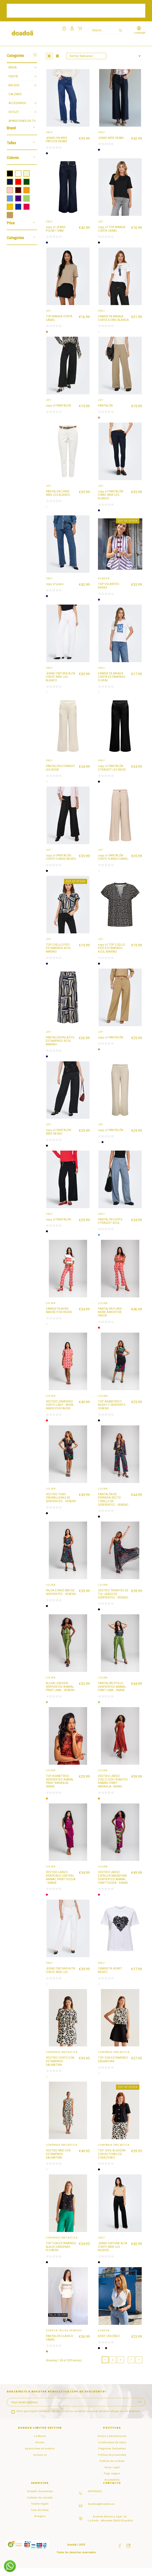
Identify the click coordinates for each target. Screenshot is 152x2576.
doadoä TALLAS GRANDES (64, 2330)
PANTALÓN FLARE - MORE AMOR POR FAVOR (111, 1312)
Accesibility (112, 2479)
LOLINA (51, 1303)
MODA (13, 67)
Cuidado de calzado (40, 2497)
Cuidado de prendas (40, 2491)
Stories (39, 2442)
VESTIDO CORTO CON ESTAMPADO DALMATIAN (60, 2061)
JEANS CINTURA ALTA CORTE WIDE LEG (60, 1970)
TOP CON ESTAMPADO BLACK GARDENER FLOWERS (61, 2247)
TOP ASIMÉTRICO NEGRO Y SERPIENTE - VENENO (112, 1405)
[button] (34, 128)
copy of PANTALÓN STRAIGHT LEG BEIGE (112, 767)
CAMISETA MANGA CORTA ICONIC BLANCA (113, 318)
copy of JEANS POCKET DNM (56, 229)
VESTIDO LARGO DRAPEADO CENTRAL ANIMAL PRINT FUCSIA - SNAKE (61, 1877)
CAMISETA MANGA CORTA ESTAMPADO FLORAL (111, 677)
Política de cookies (112, 2460)
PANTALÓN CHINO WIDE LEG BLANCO (58, 493)
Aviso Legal (112, 2467)
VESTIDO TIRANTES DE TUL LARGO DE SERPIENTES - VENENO (113, 1594)
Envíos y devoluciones (112, 2436)
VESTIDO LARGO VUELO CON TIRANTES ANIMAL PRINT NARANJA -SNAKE (113, 1781)
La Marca (40, 2436)
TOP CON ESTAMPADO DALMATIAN (113, 2059)
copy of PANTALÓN (58, 405)
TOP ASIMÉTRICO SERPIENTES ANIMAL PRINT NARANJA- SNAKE (60, 1781)
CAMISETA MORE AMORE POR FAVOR (59, 1310)
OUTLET (14, 112)
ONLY (49, 132)
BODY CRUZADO (109, 2336)
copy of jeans (55, 584)
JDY (100, 221)
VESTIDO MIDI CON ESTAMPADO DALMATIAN (58, 2154)
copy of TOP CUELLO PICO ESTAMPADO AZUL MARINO (111, 948)
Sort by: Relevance (81, 56)
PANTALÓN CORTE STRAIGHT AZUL (110, 1221)
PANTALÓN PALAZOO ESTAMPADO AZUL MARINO (60, 1041)
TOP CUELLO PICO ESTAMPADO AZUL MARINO (58, 948)
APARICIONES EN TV (22, 121)
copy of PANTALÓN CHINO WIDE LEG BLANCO (110, 495)
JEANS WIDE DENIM (111, 137)
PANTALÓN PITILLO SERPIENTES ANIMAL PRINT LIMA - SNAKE (112, 1687)
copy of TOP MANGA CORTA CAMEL (111, 229)
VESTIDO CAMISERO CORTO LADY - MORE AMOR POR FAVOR (60, 1405)
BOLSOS (14, 85)
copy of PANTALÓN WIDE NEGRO (58, 1131)
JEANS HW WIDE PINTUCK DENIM (56, 139)
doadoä (104, 578)
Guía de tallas (40, 2510)
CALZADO (15, 94)
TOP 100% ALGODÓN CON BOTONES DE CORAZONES (112, 2154)
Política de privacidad (112, 2454)
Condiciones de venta (112, 2442)
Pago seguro (112, 2473)
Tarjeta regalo (40, 2503)
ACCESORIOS (17, 103)
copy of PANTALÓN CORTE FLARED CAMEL (113, 857)
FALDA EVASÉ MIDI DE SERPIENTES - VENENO (61, 1592)
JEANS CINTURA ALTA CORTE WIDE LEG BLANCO (60, 677)
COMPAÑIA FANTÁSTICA (61, 2052)
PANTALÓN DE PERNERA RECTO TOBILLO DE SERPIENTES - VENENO (113, 1499)
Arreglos (39, 2516)
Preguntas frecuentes (112, 2448)
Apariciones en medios (40, 2448)
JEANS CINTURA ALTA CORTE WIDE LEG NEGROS (112, 2247)
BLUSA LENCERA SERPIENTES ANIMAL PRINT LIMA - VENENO (60, 1687)
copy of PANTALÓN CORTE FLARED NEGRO (61, 857)
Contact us (40, 2454)
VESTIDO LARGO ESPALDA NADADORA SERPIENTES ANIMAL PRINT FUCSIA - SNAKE (113, 1877)
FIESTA (13, 76)
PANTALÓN (105, 405)
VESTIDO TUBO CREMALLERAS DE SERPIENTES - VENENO (61, 1498)
